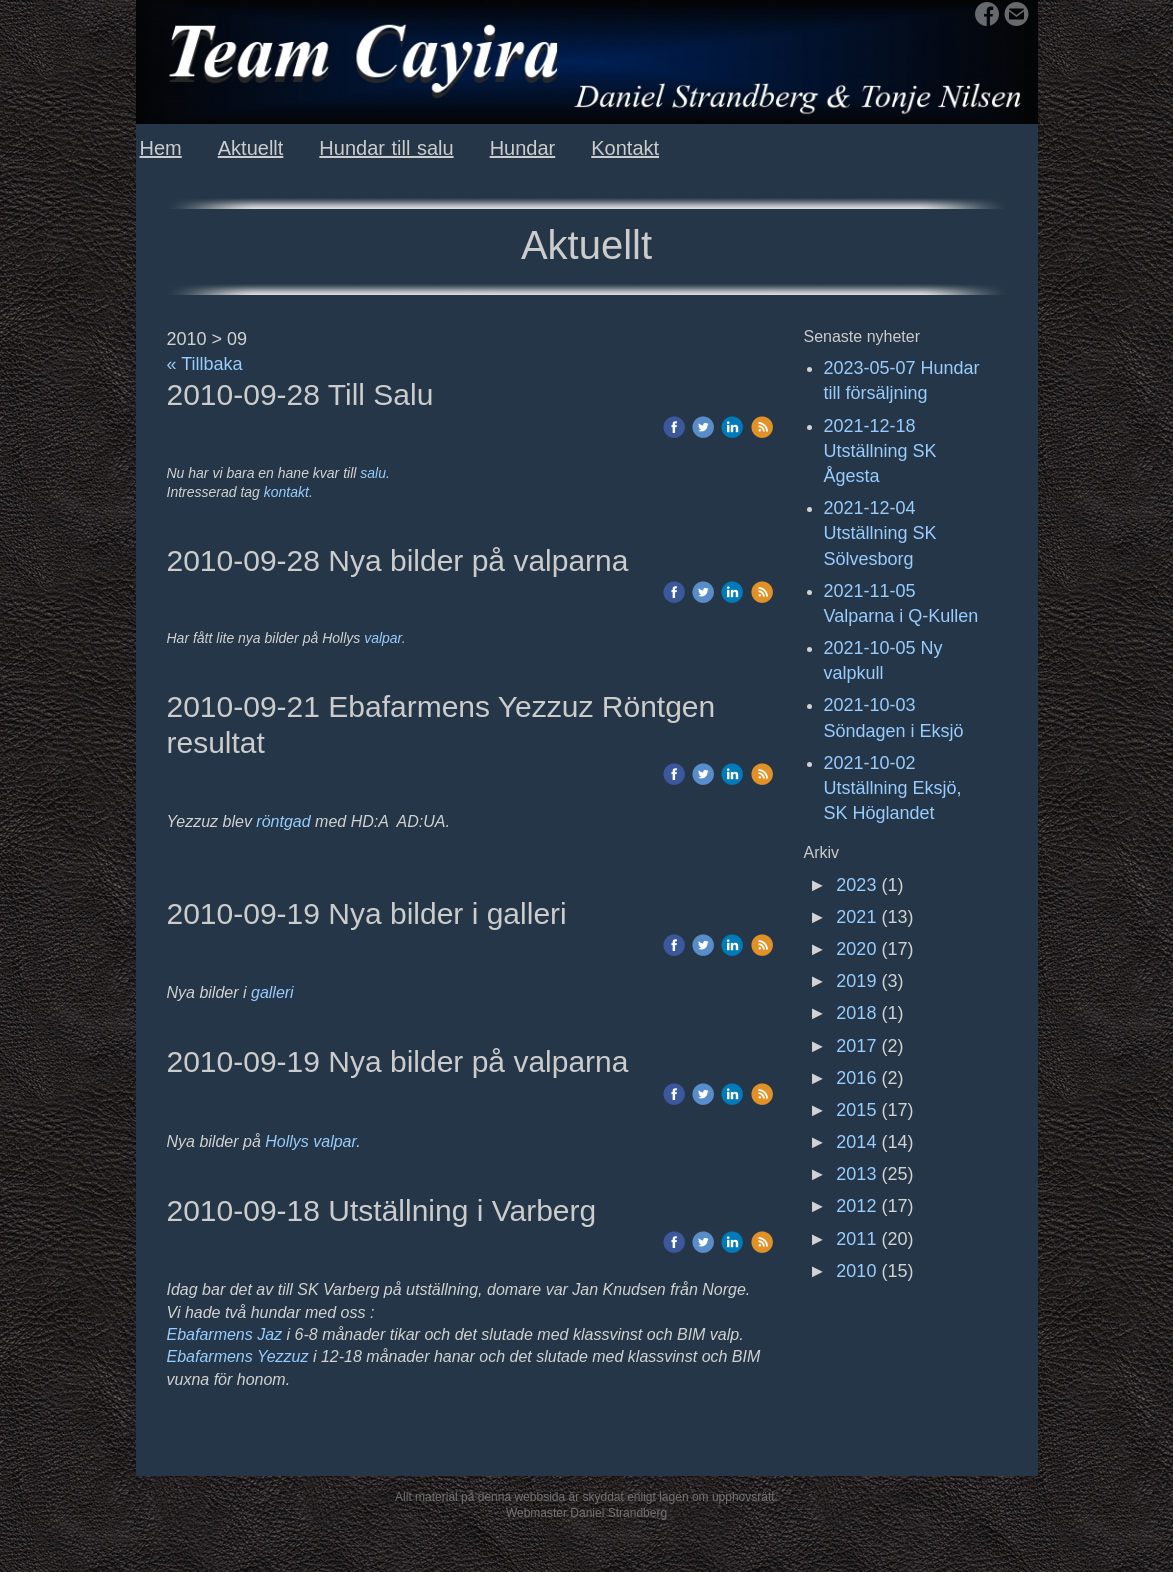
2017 (856, 1046)
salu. (375, 473)
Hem (161, 148)
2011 (856, 1239)
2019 (856, 981)
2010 (856, 1271)
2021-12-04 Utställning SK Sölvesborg (880, 533)
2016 (856, 1078)
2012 (856, 1206)
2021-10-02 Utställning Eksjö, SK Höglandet (893, 788)
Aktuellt (251, 148)
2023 (856, 885)
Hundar (523, 148)
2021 (856, 917)
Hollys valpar (310, 1141)
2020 (856, 949)
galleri (272, 992)
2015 (856, 1110)
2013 (856, 1174)
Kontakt (625, 148)
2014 (856, 1142)
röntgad (285, 821)
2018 (856, 1013)
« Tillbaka (205, 364)
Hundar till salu (386, 148)
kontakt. (288, 492)
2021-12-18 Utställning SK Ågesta (880, 451)
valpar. (385, 638)
